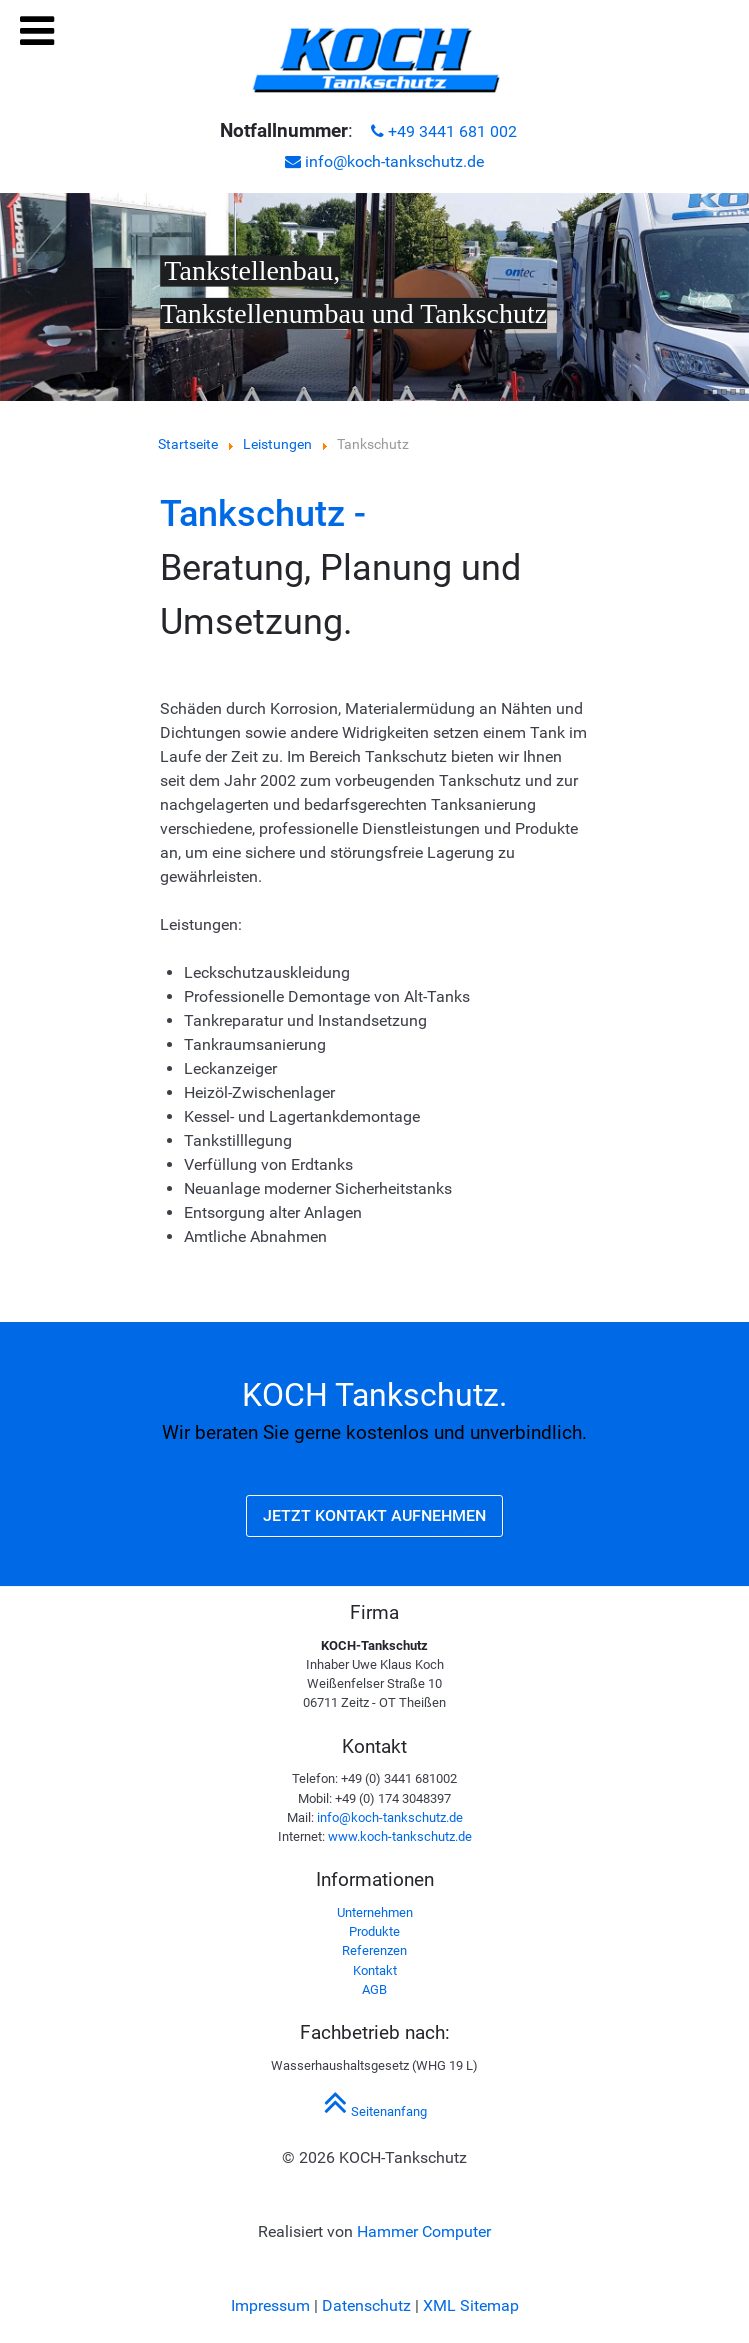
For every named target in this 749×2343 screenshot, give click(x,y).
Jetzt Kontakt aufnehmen (374, 1515)
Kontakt (375, 1970)
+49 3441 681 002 (444, 131)
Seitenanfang (375, 2111)
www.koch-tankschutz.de (400, 1836)
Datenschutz (366, 2305)
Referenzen (374, 1950)
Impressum (270, 2305)
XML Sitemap (471, 2305)
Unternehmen (375, 1912)
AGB (374, 1989)
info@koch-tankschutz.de (384, 161)
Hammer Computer (424, 2231)
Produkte (374, 1931)
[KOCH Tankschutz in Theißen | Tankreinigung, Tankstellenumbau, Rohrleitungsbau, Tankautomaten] (375, 60)
